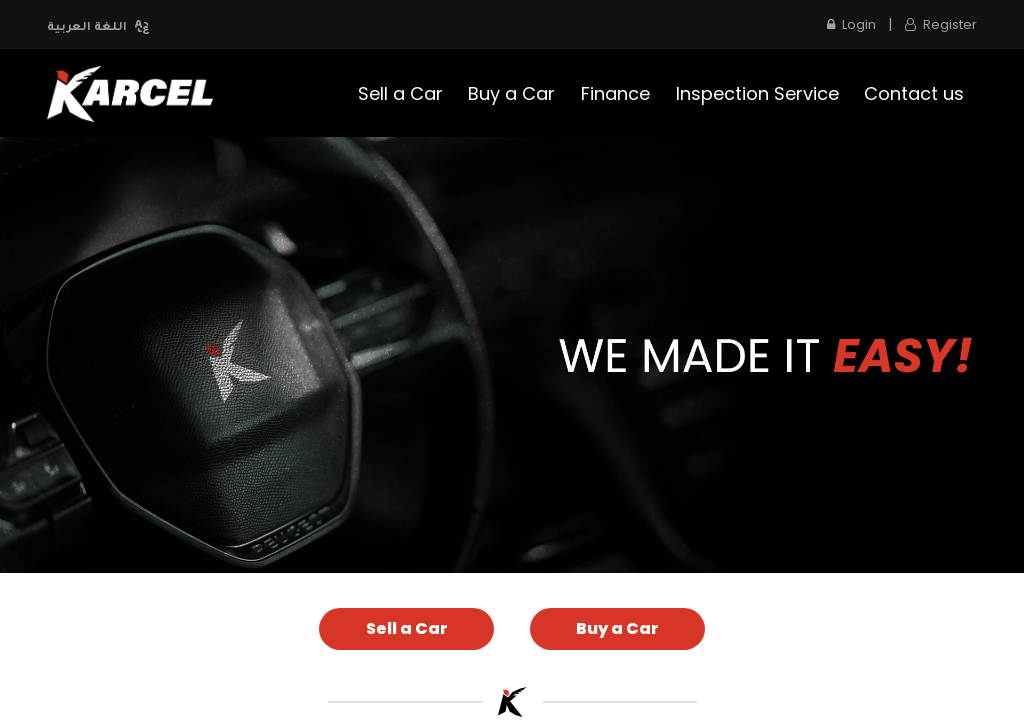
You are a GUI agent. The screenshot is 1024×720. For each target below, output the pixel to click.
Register (941, 24)
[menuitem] (400, 93)
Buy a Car (617, 628)
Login (851, 24)
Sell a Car (407, 628)
